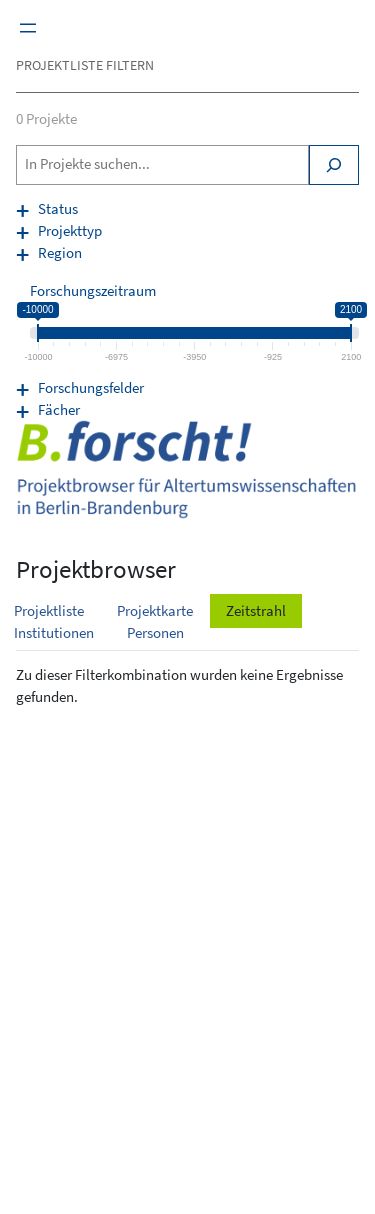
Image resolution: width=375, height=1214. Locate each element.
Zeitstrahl (256, 611)
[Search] (334, 165)
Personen (155, 633)
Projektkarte (155, 611)
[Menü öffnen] (28, 28)
